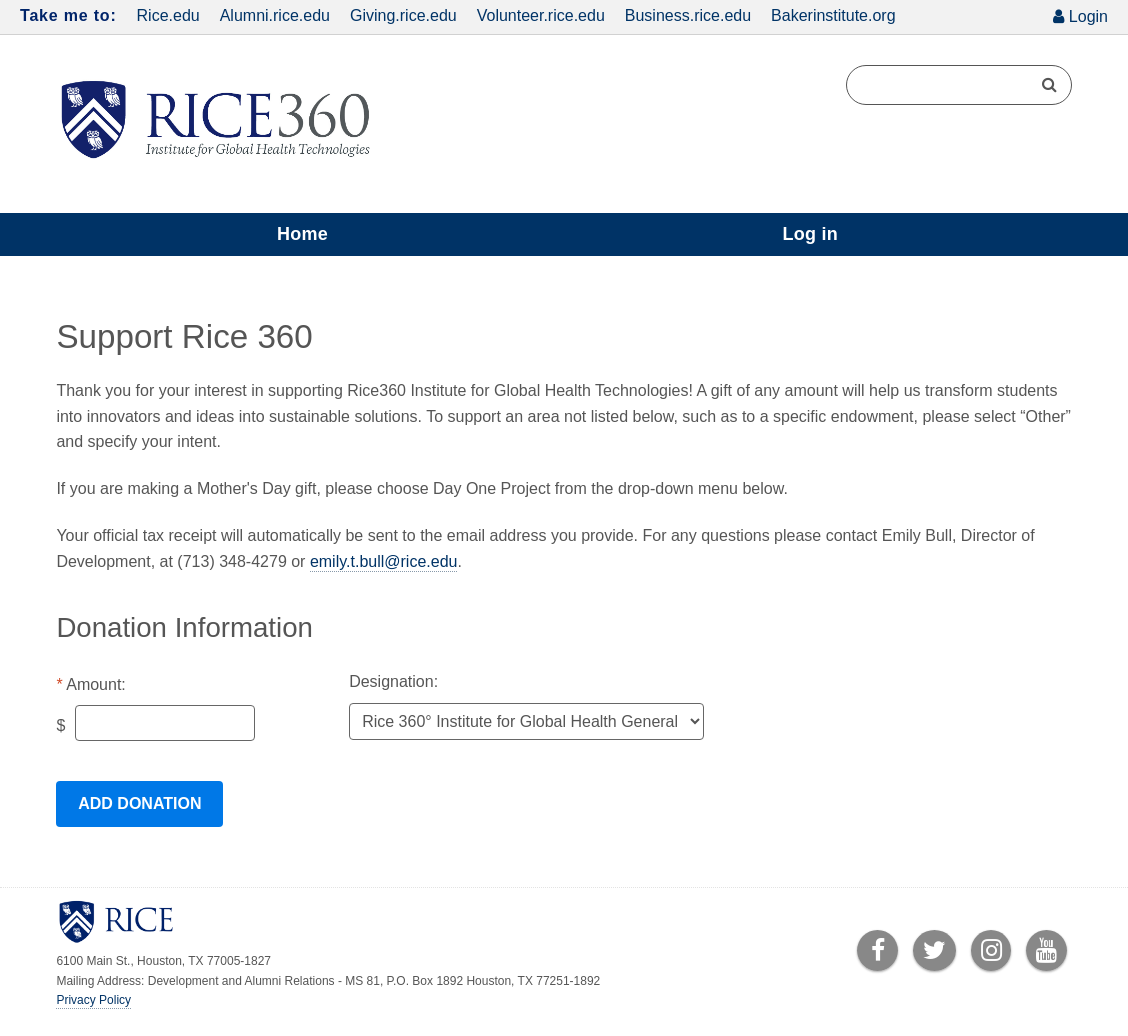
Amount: (96, 684)
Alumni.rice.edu (275, 15)
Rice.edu (168, 15)
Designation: (393, 681)
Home (302, 234)
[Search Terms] (959, 85)
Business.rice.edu (688, 15)
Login (1088, 16)
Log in (810, 234)
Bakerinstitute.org (833, 15)
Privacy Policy (93, 1000)
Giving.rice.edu (403, 15)
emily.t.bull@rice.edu (384, 561)
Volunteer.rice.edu (541, 15)
